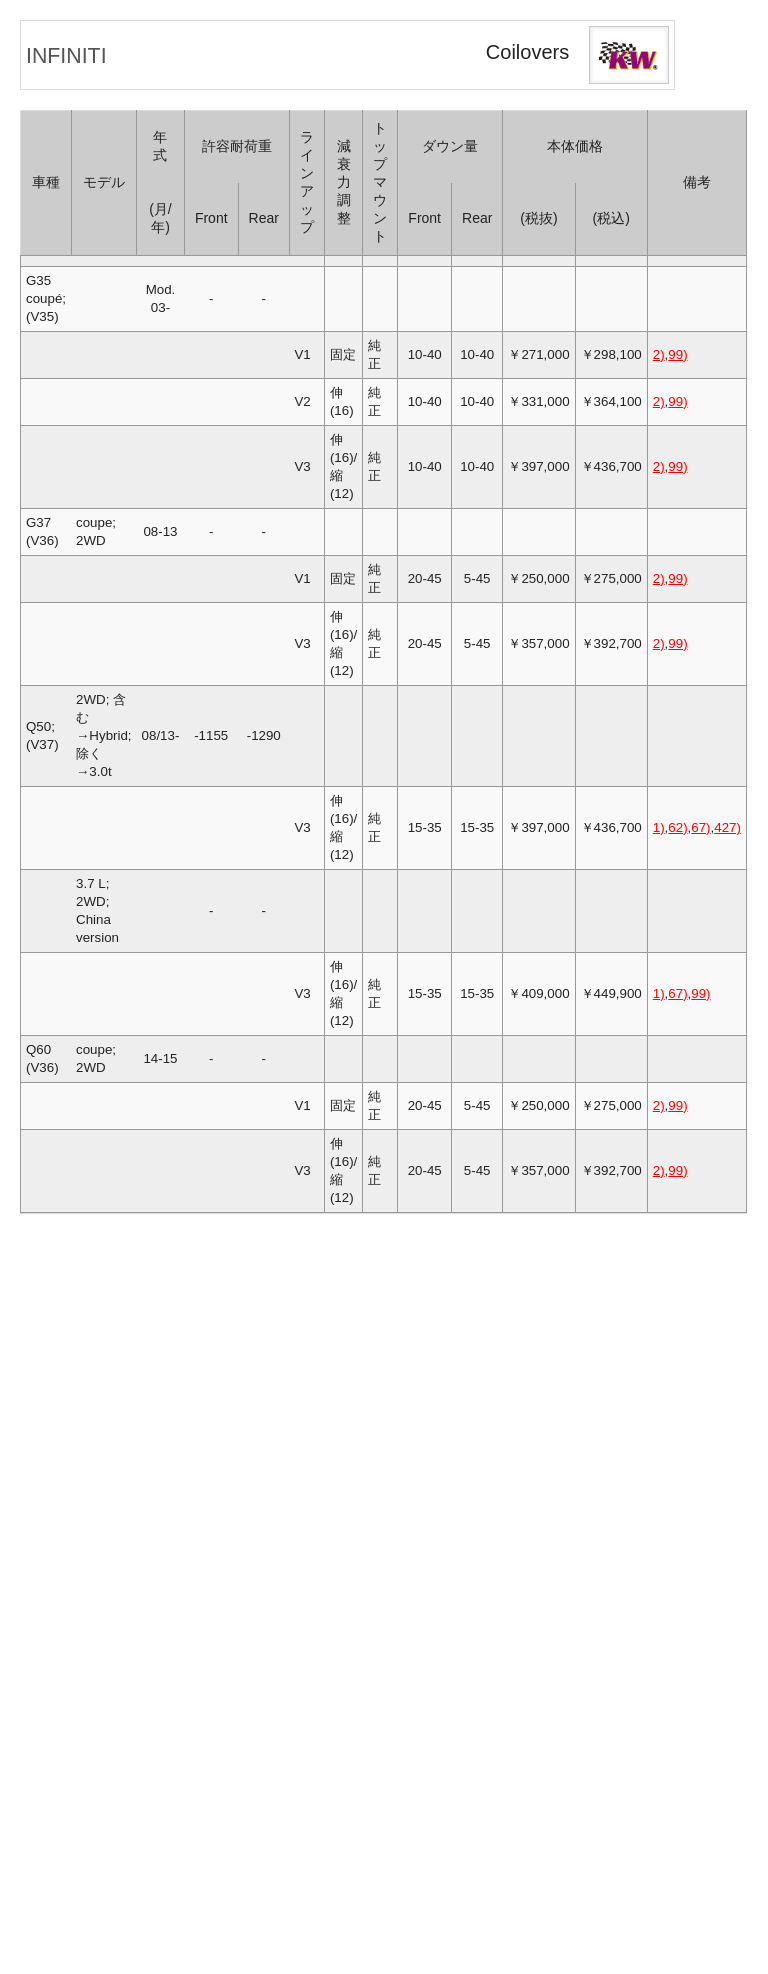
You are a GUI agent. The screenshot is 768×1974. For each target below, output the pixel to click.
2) (659, 354)
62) (677, 827)
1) (659, 827)
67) (700, 827)
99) (677, 354)
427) (727, 827)
